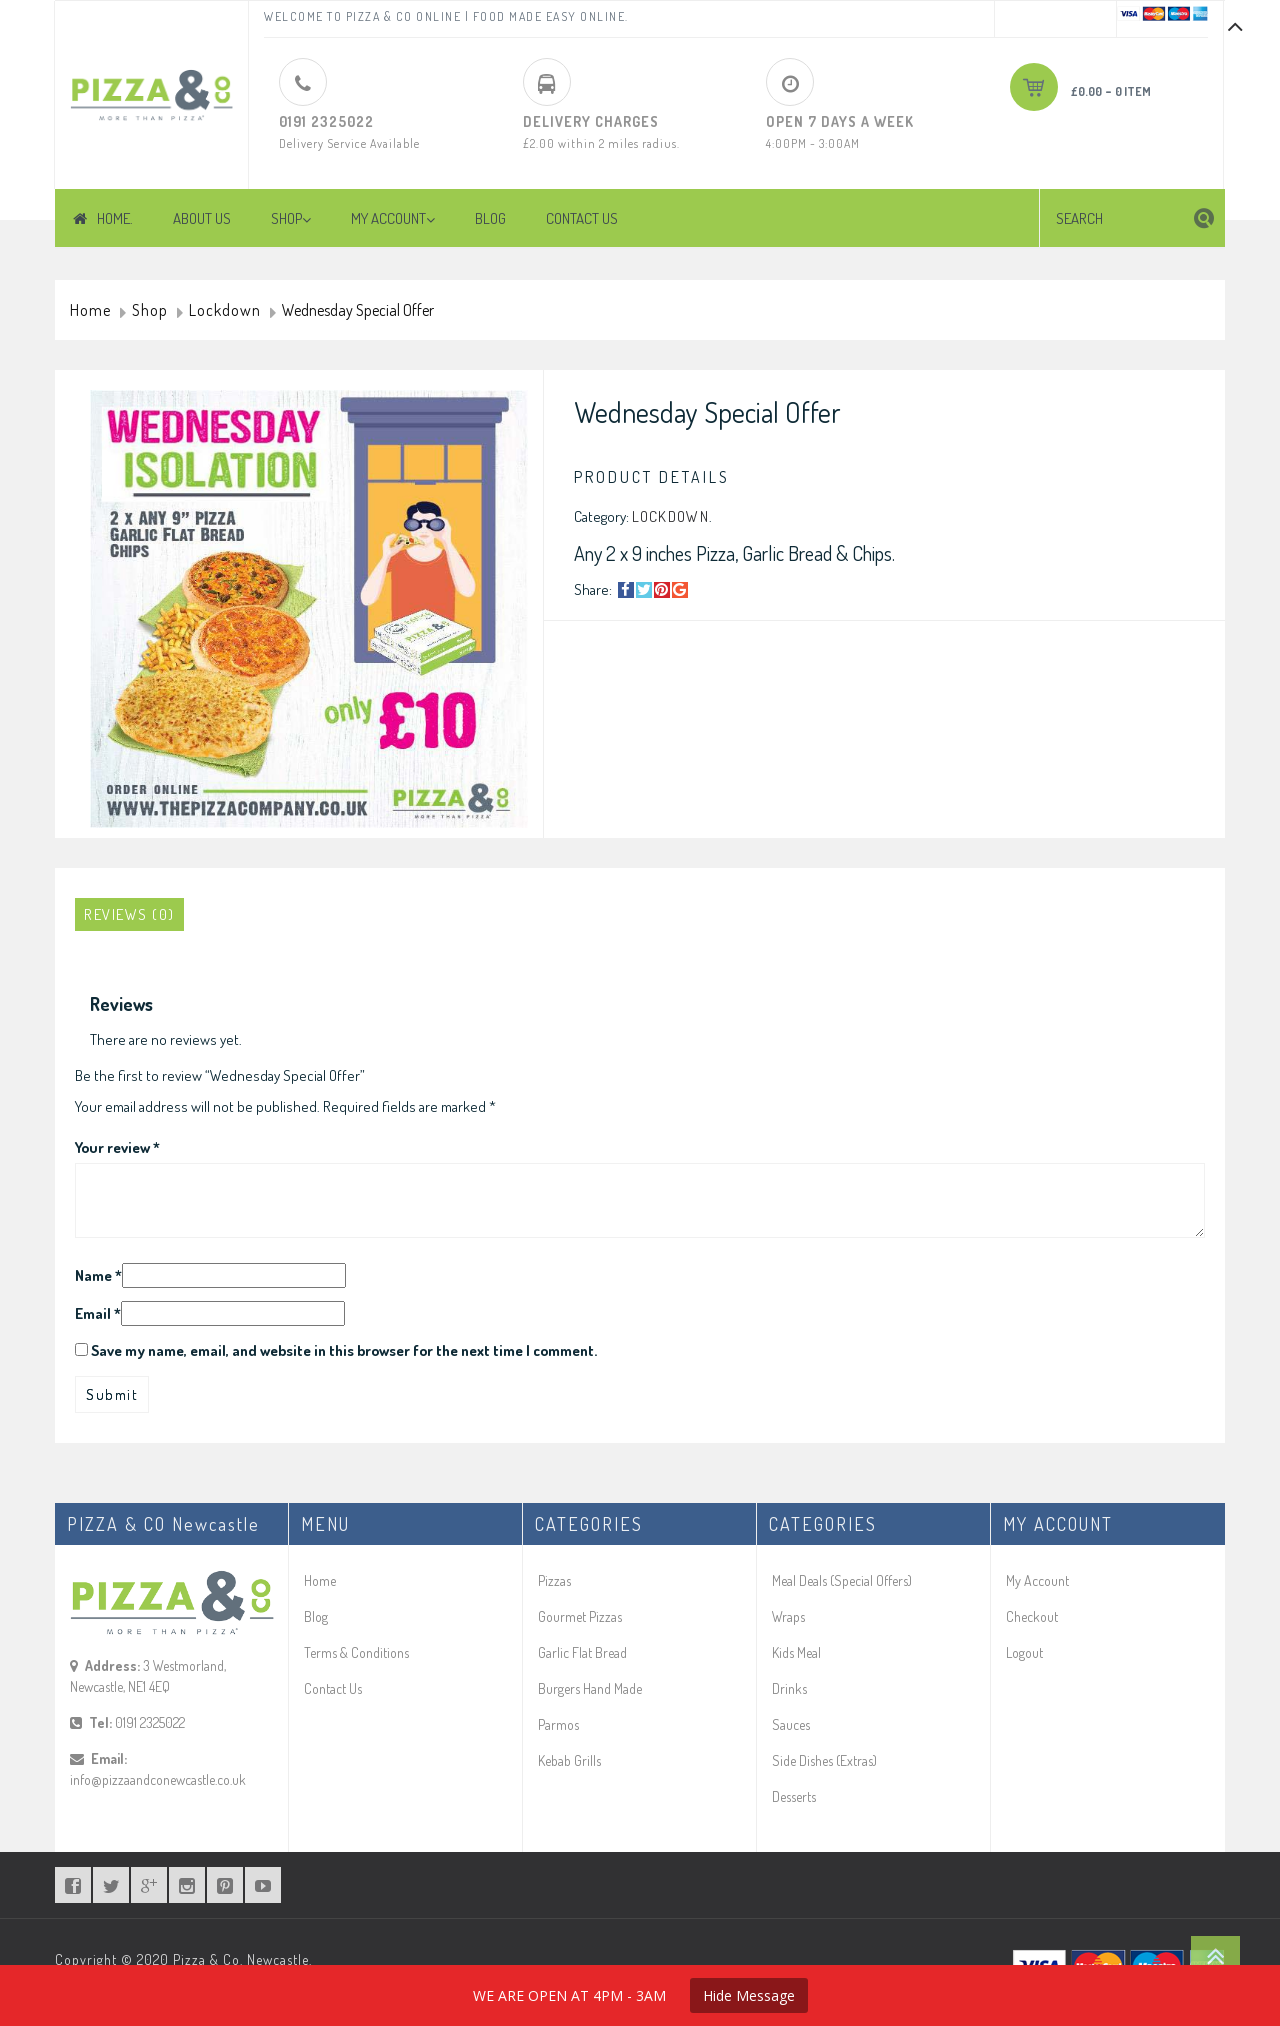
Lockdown (225, 311)
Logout (1024, 1652)
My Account (1037, 1580)
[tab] (129, 914)
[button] (1204, 218)
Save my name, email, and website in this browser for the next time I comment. (344, 1350)
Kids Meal (796, 1652)
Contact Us (333, 1688)
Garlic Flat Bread (582, 1652)
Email (98, 1313)
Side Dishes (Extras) (824, 1760)
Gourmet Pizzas (580, 1616)
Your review (117, 1147)
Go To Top (1215, 1956)
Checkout (1032, 1616)
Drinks (789, 1688)
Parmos (558, 1724)
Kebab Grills (569, 1760)
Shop (150, 311)
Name (98, 1275)
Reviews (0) (129, 914)
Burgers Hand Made (590, 1688)
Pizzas (554, 1580)
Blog (316, 1616)
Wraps (788, 1616)
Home (90, 311)
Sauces (791, 1724)
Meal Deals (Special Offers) (842, 1580)
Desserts (794, 1796)
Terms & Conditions (356, 1652)
